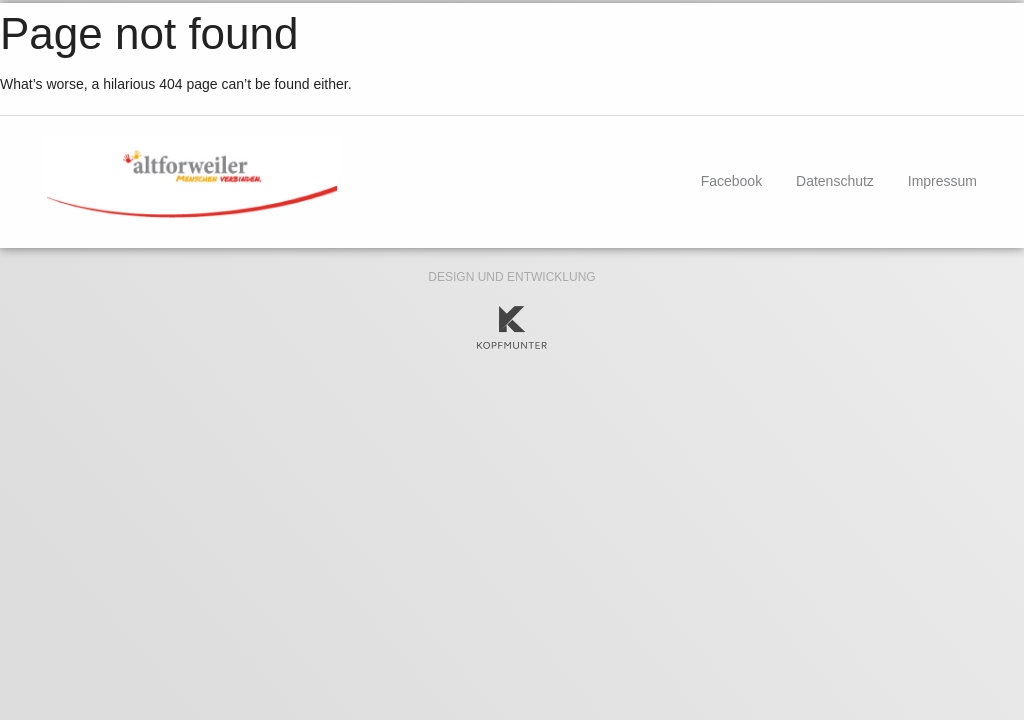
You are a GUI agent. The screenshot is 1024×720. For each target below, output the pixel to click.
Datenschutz (835, 181)
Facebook (731, 181)
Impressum (942, 181)
